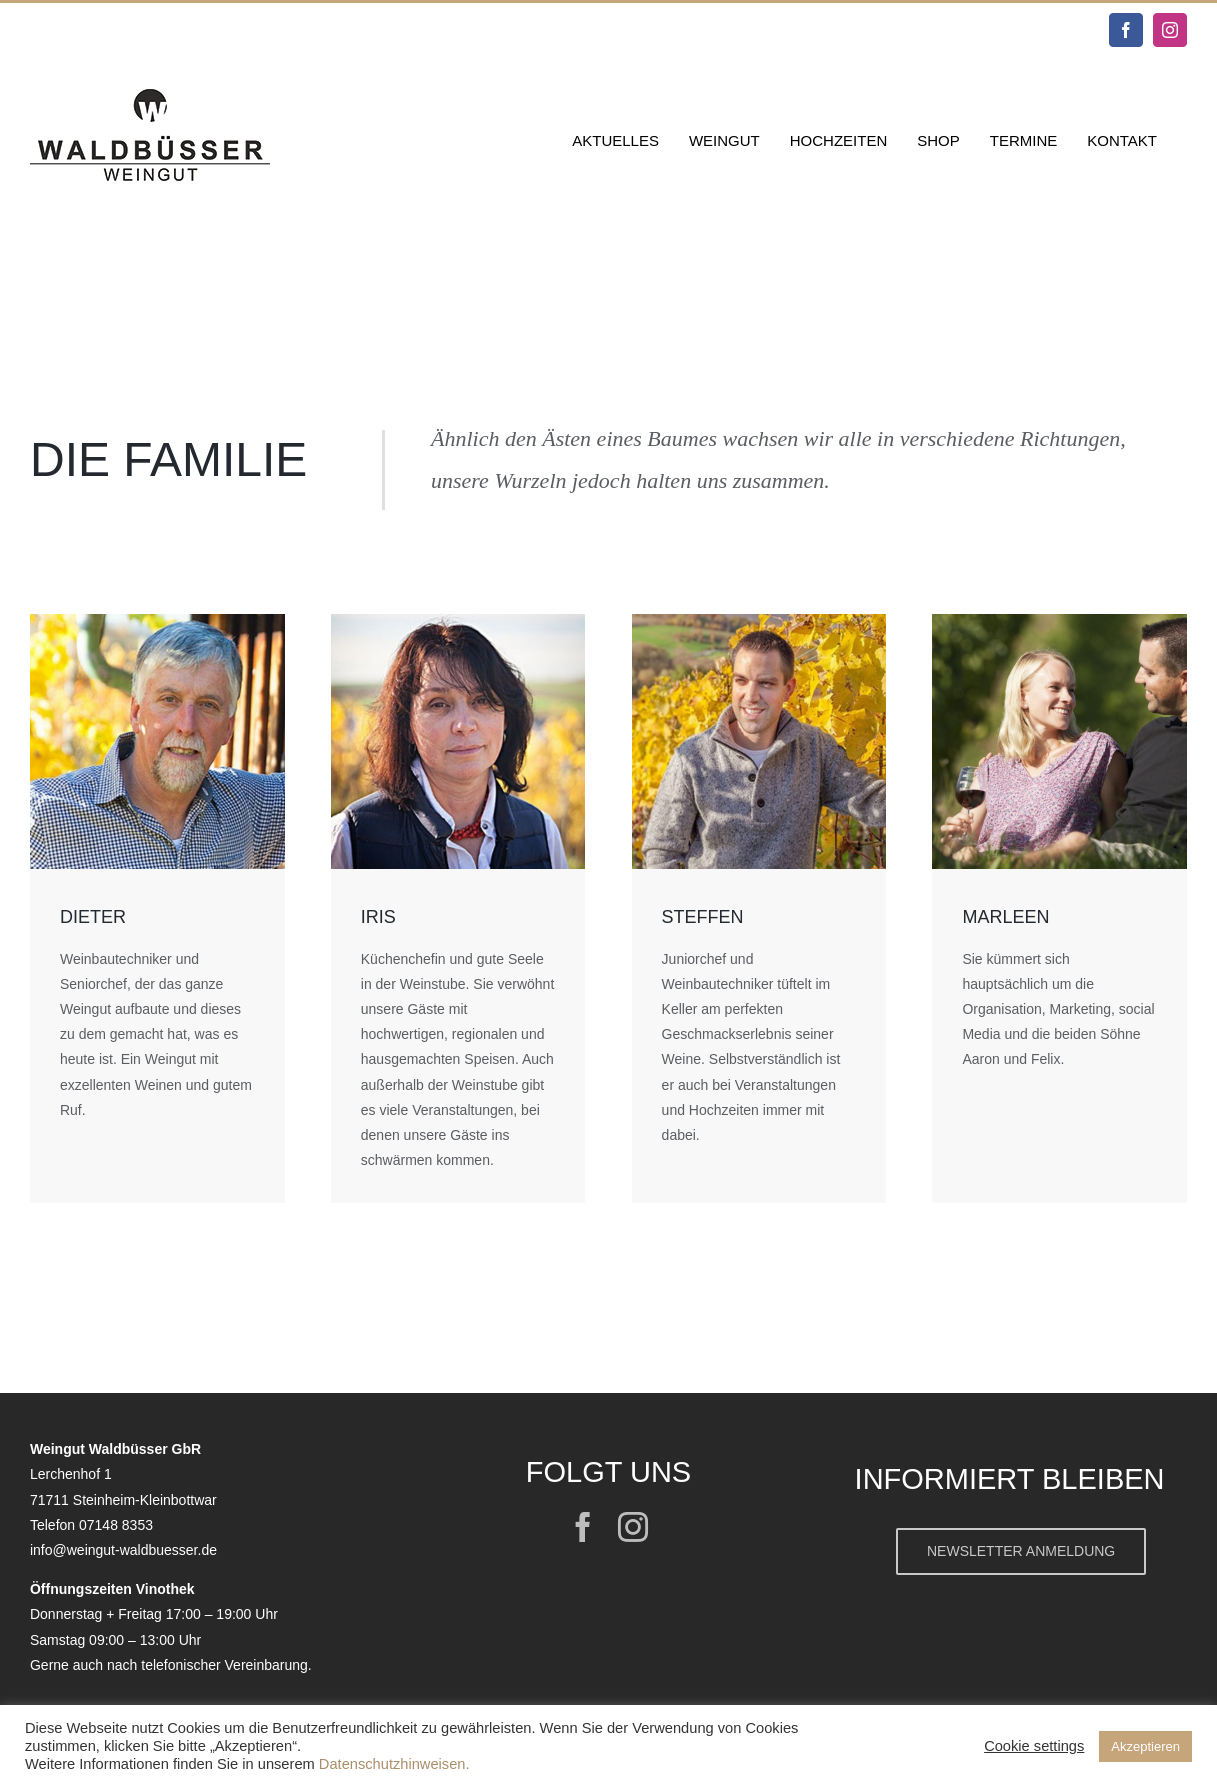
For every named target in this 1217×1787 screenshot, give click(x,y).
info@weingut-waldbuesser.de (123, 1550)
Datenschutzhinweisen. (394, 1764)
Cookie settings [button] (1034, 1746)
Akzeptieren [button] (1145, 1746)
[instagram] (633, 1527)
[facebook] (583, 1527)
